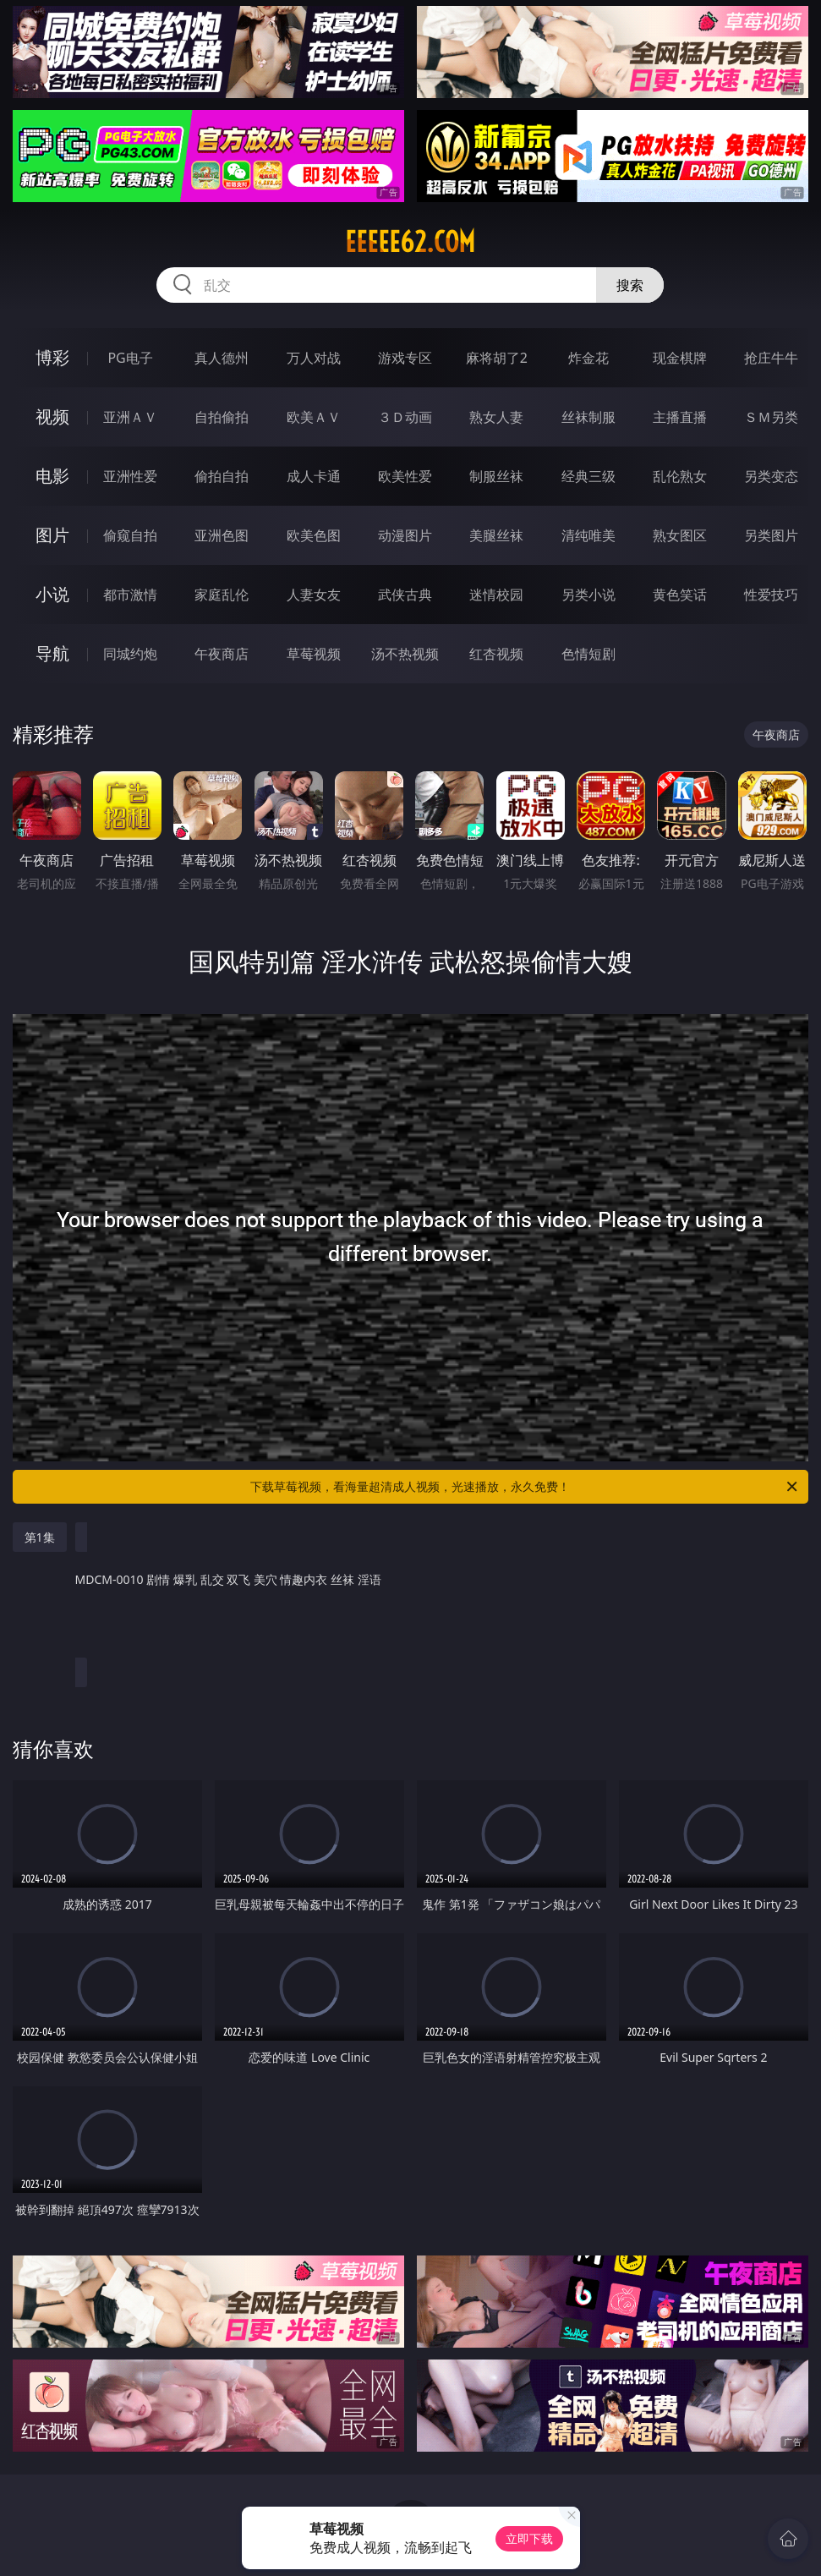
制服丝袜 (496, 476)
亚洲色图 (221, 535)
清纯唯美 (588, 535)
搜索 (629, 285)
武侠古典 (405, 594)
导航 (52, 653)
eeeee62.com (410, 242)
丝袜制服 (588, 417)
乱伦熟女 (680, 476)
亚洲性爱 (130, 476)
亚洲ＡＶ (130, 417)
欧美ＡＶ (314, 417)
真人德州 (221, 357)
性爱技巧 (771, 594)
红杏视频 (496, 653)
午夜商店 (221, 653)
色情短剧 (588, 653)
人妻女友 (314, 594)
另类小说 (588, 594)
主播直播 (680, 417)
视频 (52, 416)
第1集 (40, 1537)
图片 (52, 534)
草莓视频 (314, 653)
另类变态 (771, 476)
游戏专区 (405, 357)
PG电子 (129, 357)
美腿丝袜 (496, 535)
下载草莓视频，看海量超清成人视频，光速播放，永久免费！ (525, 1487)
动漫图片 (405, 535)
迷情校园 (496, 594)
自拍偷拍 (221, 417)
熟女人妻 (496, 417)
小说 (52, 594)
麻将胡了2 (497, 357)
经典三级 (588, 476)
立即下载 (529, 2538)
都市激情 (130, 594)
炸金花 (588, 357)
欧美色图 (314, 535)
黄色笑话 (680, 594)
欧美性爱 (405, 476)
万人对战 (314, 357)
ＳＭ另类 (771, 417)
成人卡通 (314, 476)
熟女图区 (680, 535)
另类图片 (771, 535)
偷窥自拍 (130, 535)
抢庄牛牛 (771, 357)
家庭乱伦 (221, 594)
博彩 (52, 357)
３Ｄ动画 (405, 417)
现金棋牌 (680, 357)
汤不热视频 (405, 653)
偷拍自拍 (221, 476)
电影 (52, 475)
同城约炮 (130, 653)
